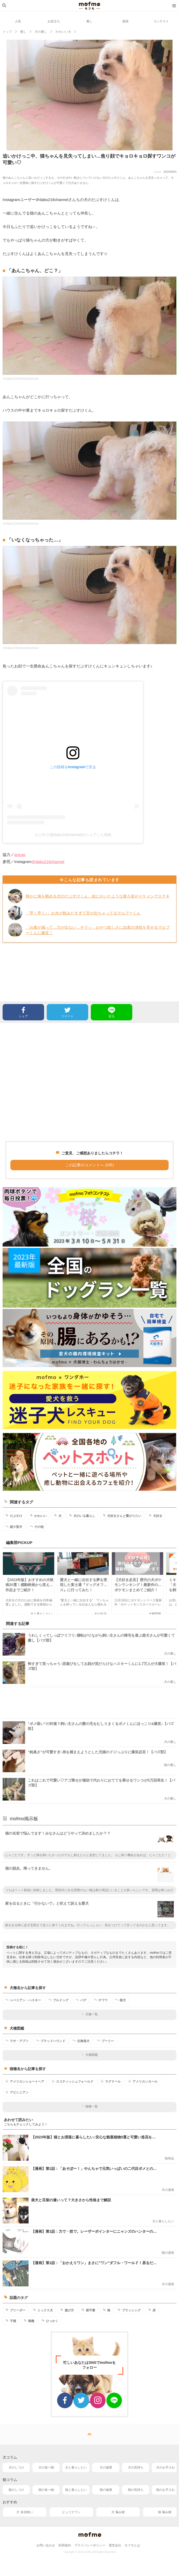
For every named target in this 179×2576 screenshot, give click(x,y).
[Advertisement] (89, 1082)
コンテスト (161, 21)
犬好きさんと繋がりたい (122, 1515)
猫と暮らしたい (76, 2490)
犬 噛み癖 (118, 2512)
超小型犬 (13, 1526)
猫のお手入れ (165, 2490)
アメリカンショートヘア (24, 2081)
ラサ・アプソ (17, 2040)
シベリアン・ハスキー (23, 2000)
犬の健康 (106, 2467)
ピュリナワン (71, 2512)
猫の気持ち (135, 2490)
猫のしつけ (16, 2490)
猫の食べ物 (46, 2490)
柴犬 (120, 2000)
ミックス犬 (43, 2310)
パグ (81, 2000)
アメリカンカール (142, 2081)
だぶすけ (13, 1515)
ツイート (67, 1011)
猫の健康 (106, 2490)
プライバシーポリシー (89, 2545)
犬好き (155, 1515)
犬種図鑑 (89, 2055)
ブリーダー (15, 2310)
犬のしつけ (16, 2467)
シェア (23, 1011)
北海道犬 (81, 2040)
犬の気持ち (135, 2467)
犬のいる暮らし (82, 1515)
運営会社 (115, 2545)
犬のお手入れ (165, 2467)
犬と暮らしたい (76, 2467)
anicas (19, 854)
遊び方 (67, 2310)
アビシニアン (17, 2092)
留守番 (88, 2310)
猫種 (29, 2320)
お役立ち (53, 21)
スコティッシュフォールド (72, 2081)
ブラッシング (129, 2310)
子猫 (10, 2320)
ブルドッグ (58, 2000)
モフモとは (132, 2545)
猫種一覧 (89, 2106)
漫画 (125, 21)
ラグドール (111, 2081)
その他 (37, 1526)
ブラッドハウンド (50, 2040)
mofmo (89, 5)
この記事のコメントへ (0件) (89, 1165)
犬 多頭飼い (24, 2512)
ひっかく (50, 2320)
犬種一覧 (89, 2014)
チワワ (101, 2000)
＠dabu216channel (48, 861)
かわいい (38, 1515)
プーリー (105, 2040)
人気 (18, 21)
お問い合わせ (45, 2545)
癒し (89, 21)
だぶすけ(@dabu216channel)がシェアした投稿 (73, 835)
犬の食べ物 (46, 2467)
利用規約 (64, 2545)
